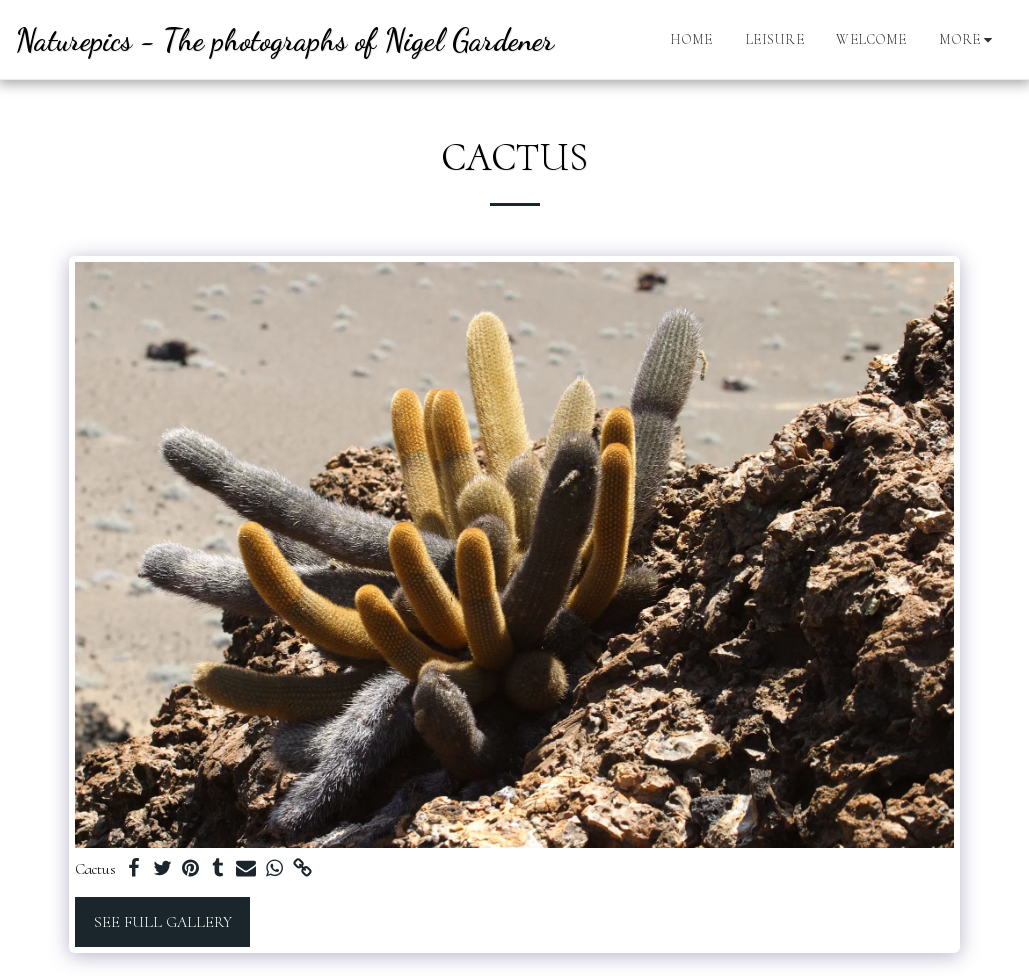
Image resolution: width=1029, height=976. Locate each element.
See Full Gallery (163, 922)
